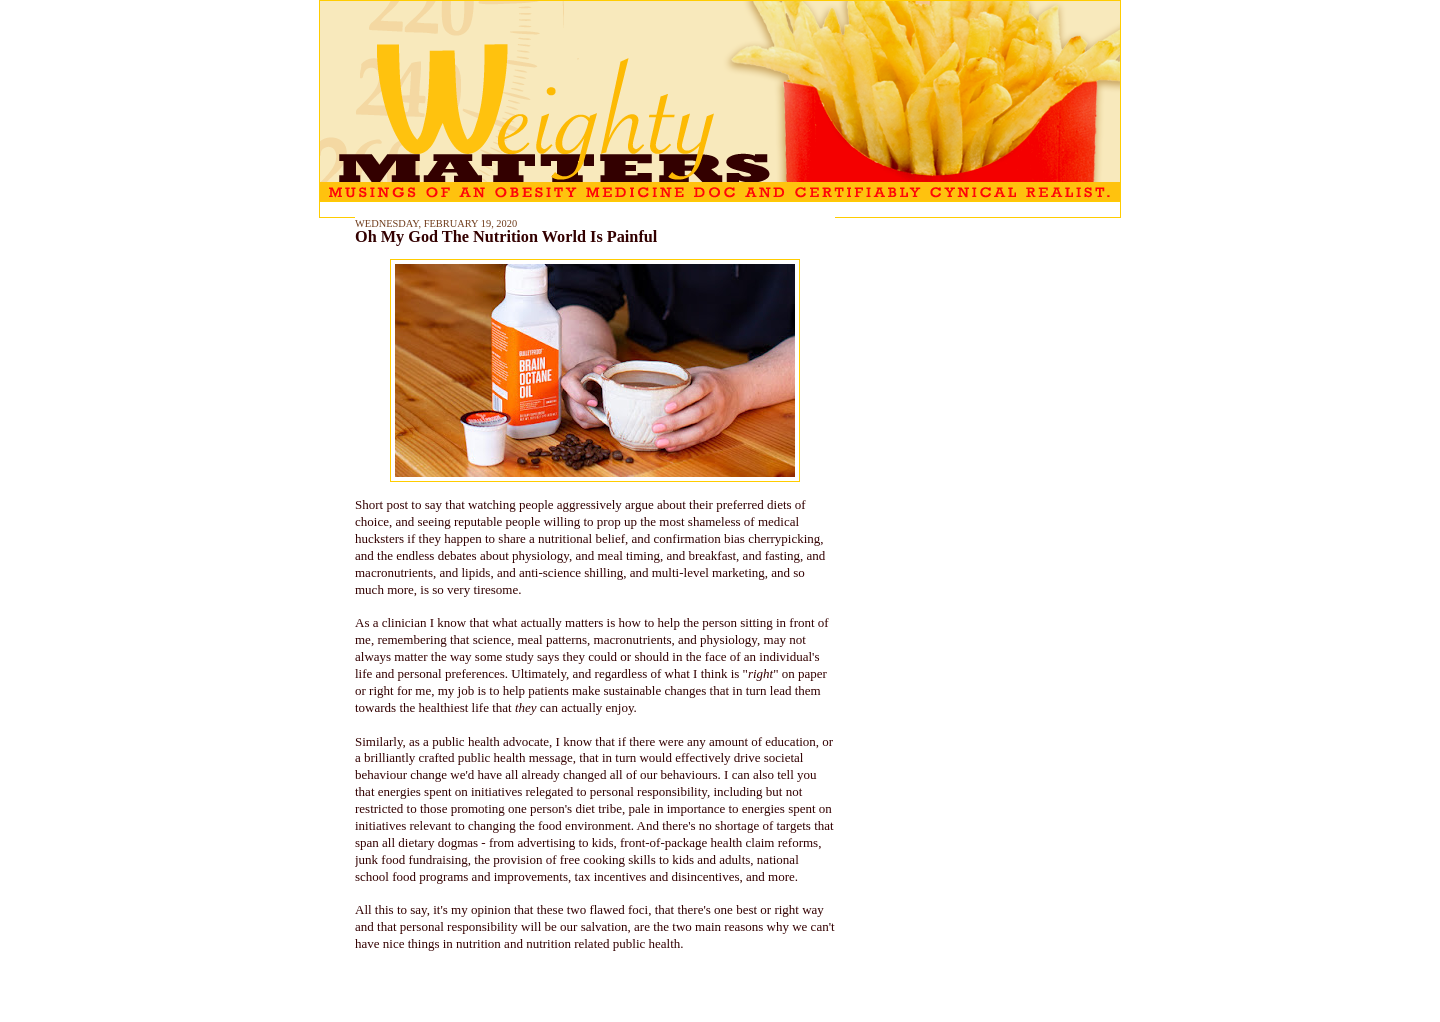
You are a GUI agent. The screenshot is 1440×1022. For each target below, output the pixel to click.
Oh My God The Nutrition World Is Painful (506, 237)
